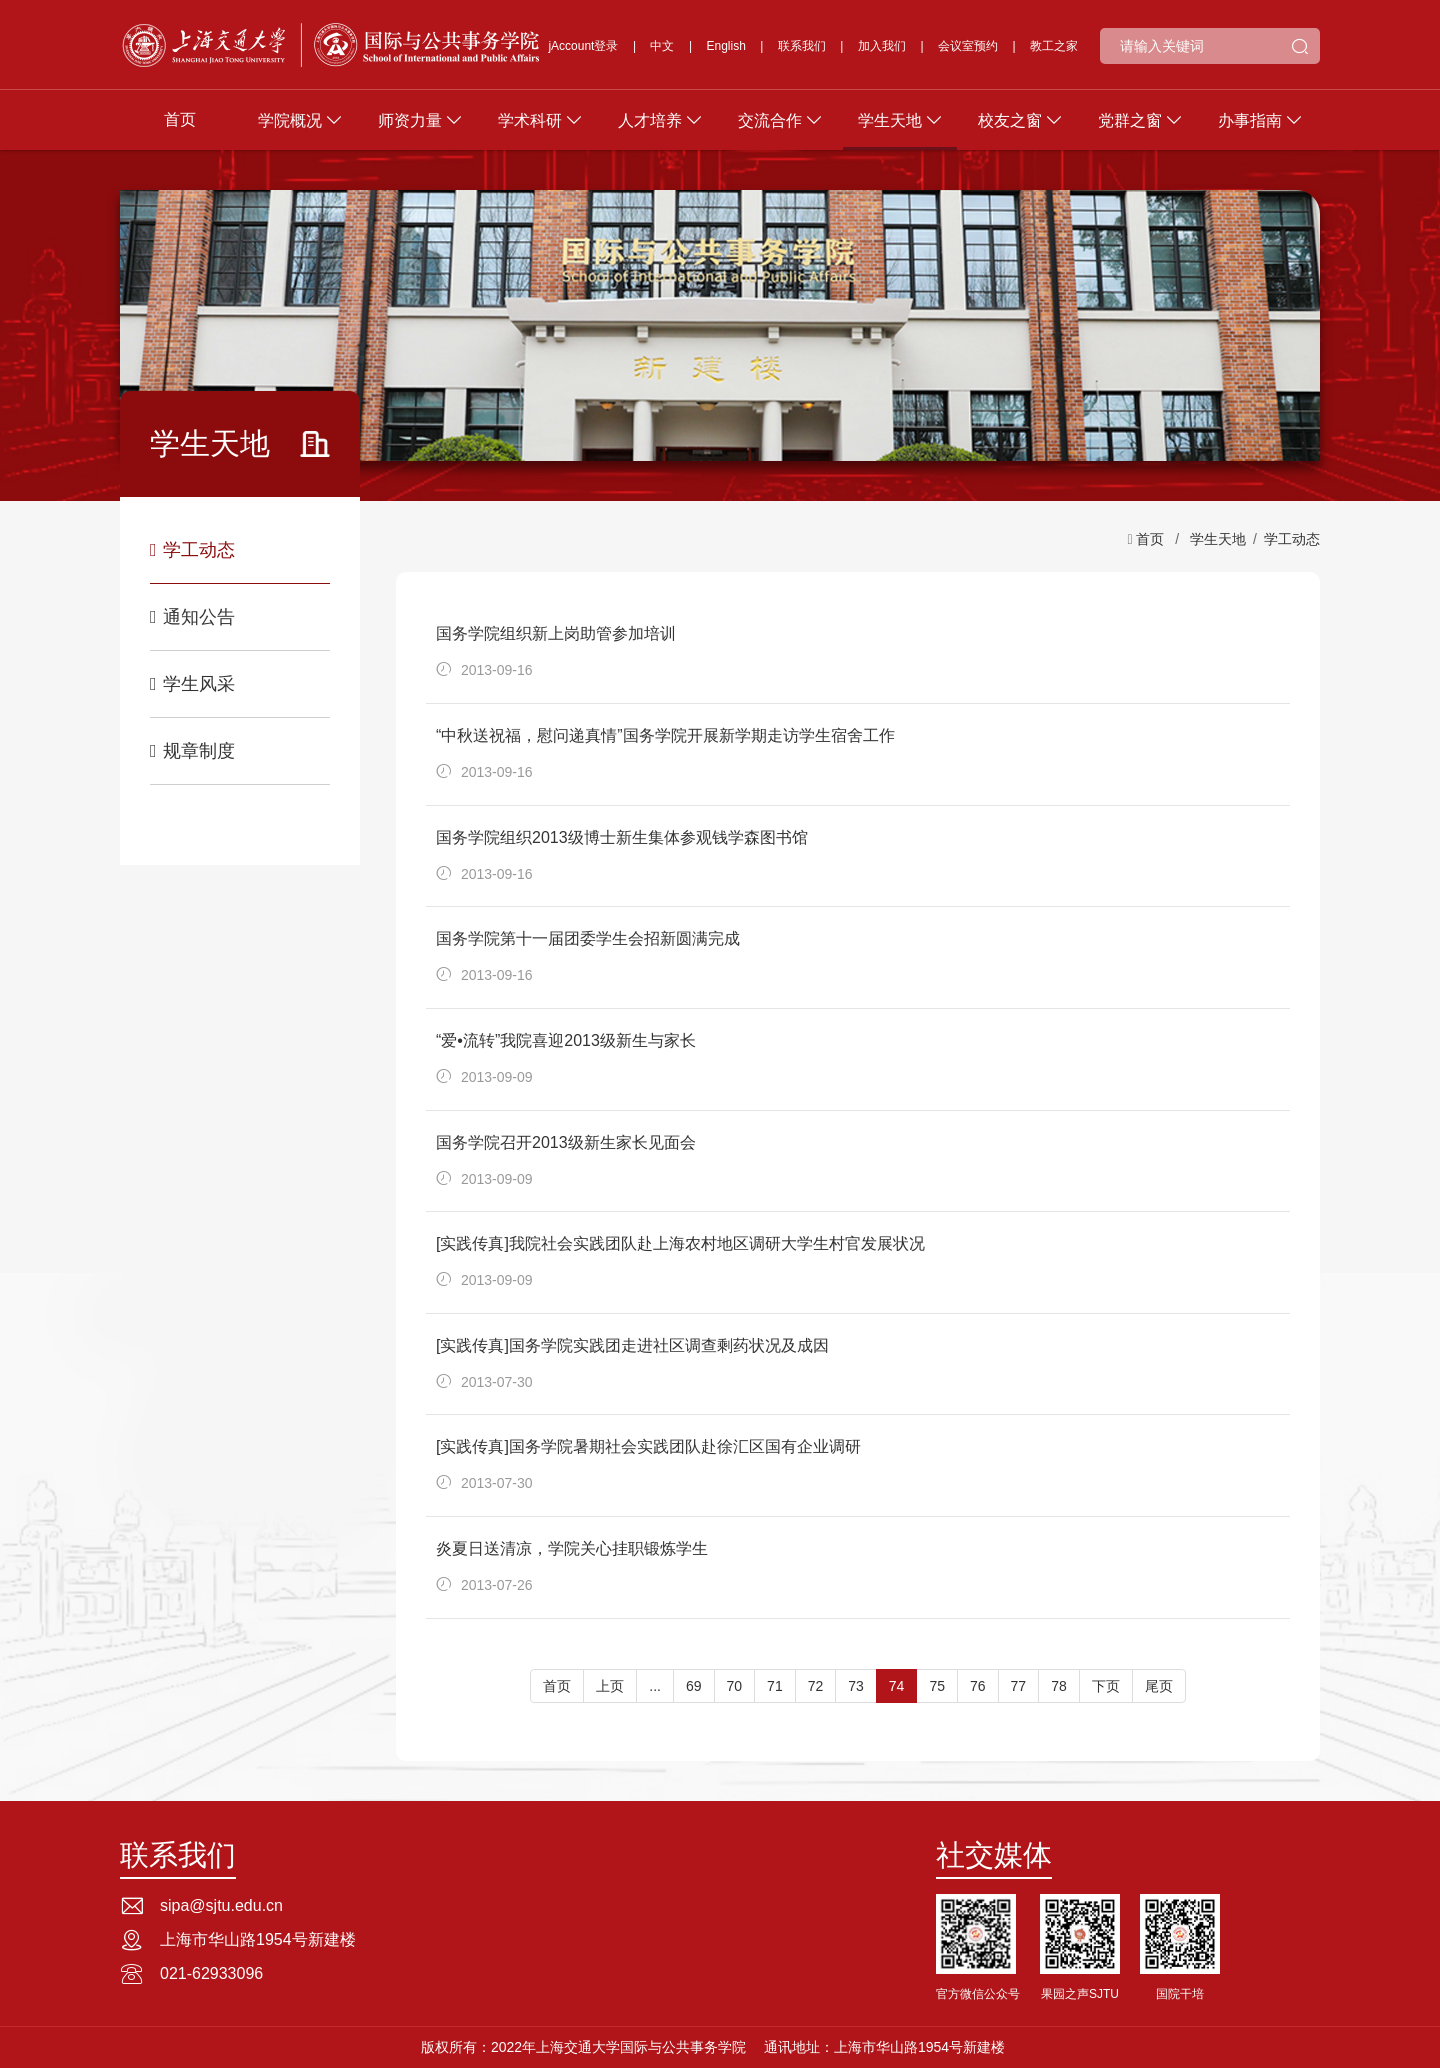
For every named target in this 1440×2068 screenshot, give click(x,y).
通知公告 (192, 617)
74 (897, 1686)
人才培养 (650, 120)
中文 (662, 46)
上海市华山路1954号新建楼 (258, 1939)
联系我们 (802, 46)
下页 (1106, 1686)
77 (1019, 1686)
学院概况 (290, 120)
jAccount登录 (583, 46)
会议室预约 (968, 46)
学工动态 (192, 550)
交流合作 (770, 120)
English (726, 46)
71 (775, 1686)
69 (694, 1686)
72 (816, 1686)
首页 (180, 119)
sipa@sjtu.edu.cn (221, 1905)
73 (856, 1686)
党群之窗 (1130, 120)
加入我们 (882, 46)
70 (735, 1686)
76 (978, 1686)
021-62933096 (211, 1973)
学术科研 (530, 120)
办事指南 (1250, 120)
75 (937, 1686)
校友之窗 (1010, 120)
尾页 (1159, 1686)
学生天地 (890, 120)
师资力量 (410, 120)
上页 (610, 1686)
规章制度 (192, 751)
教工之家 (1054, 46)
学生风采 (192, 684)
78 (1059, 1686)
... (655, 1686)
